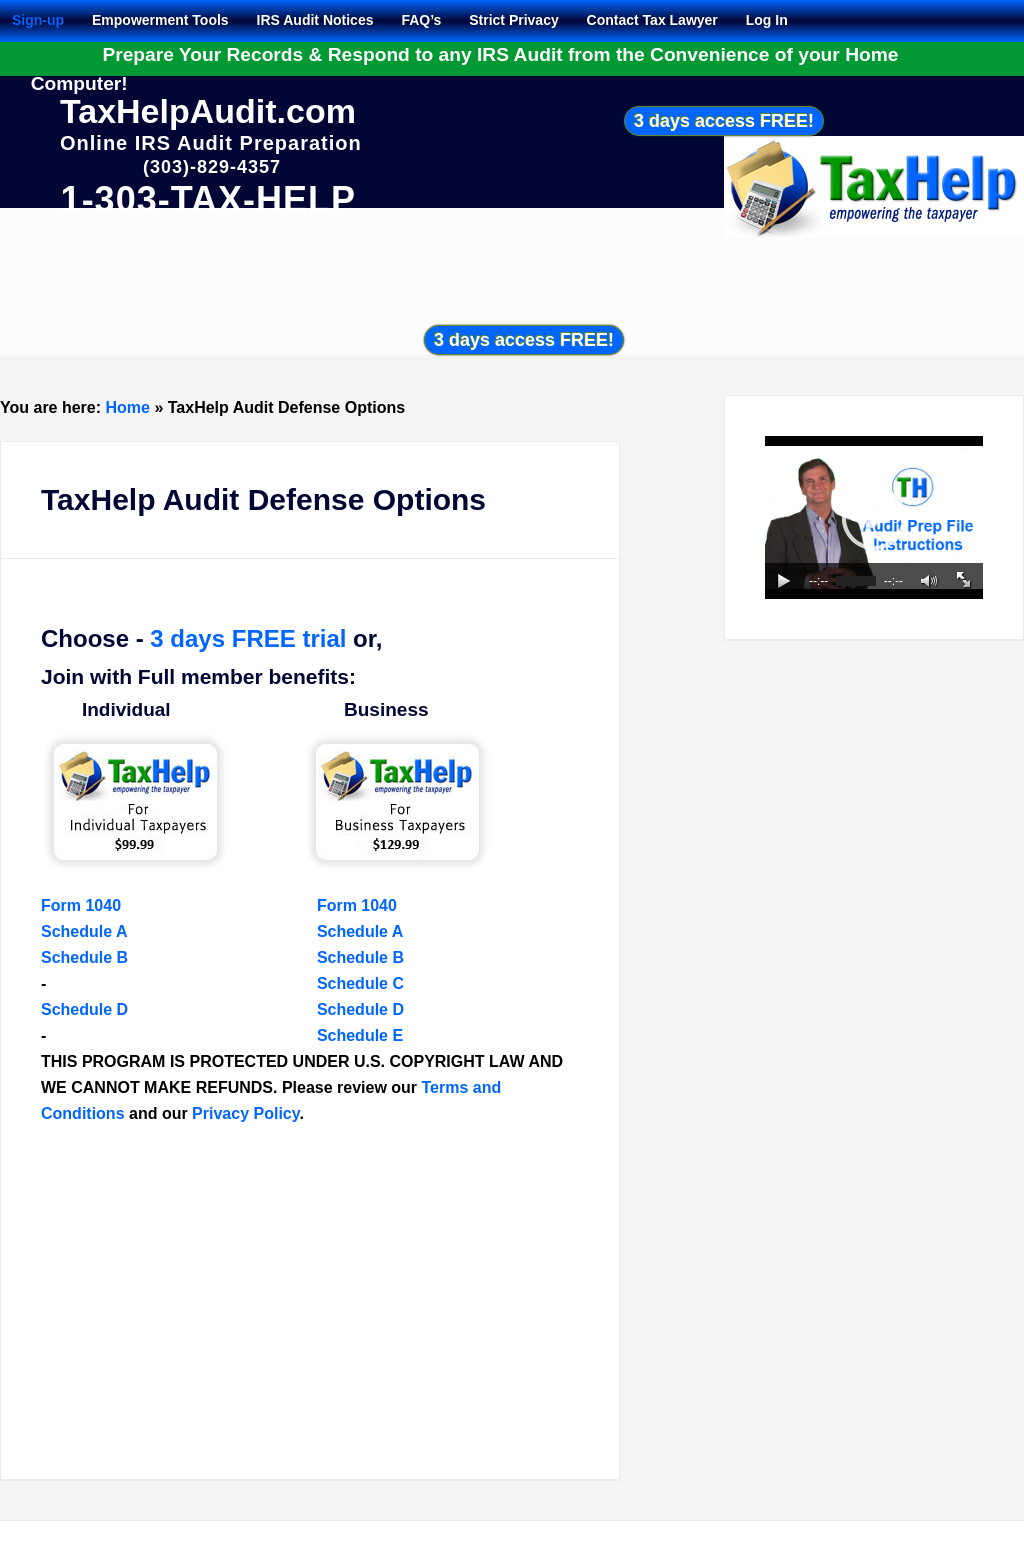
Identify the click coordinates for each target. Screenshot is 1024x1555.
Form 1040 (81, 905)
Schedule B (84, 957)
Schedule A (84, 931)
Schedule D (84, 1009)
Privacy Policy (245, 1113)
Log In (767, 20)
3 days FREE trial (248, 638)
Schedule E (360, 1035)
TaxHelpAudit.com (208, 111)
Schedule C (360, 983)
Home (128, 407)
